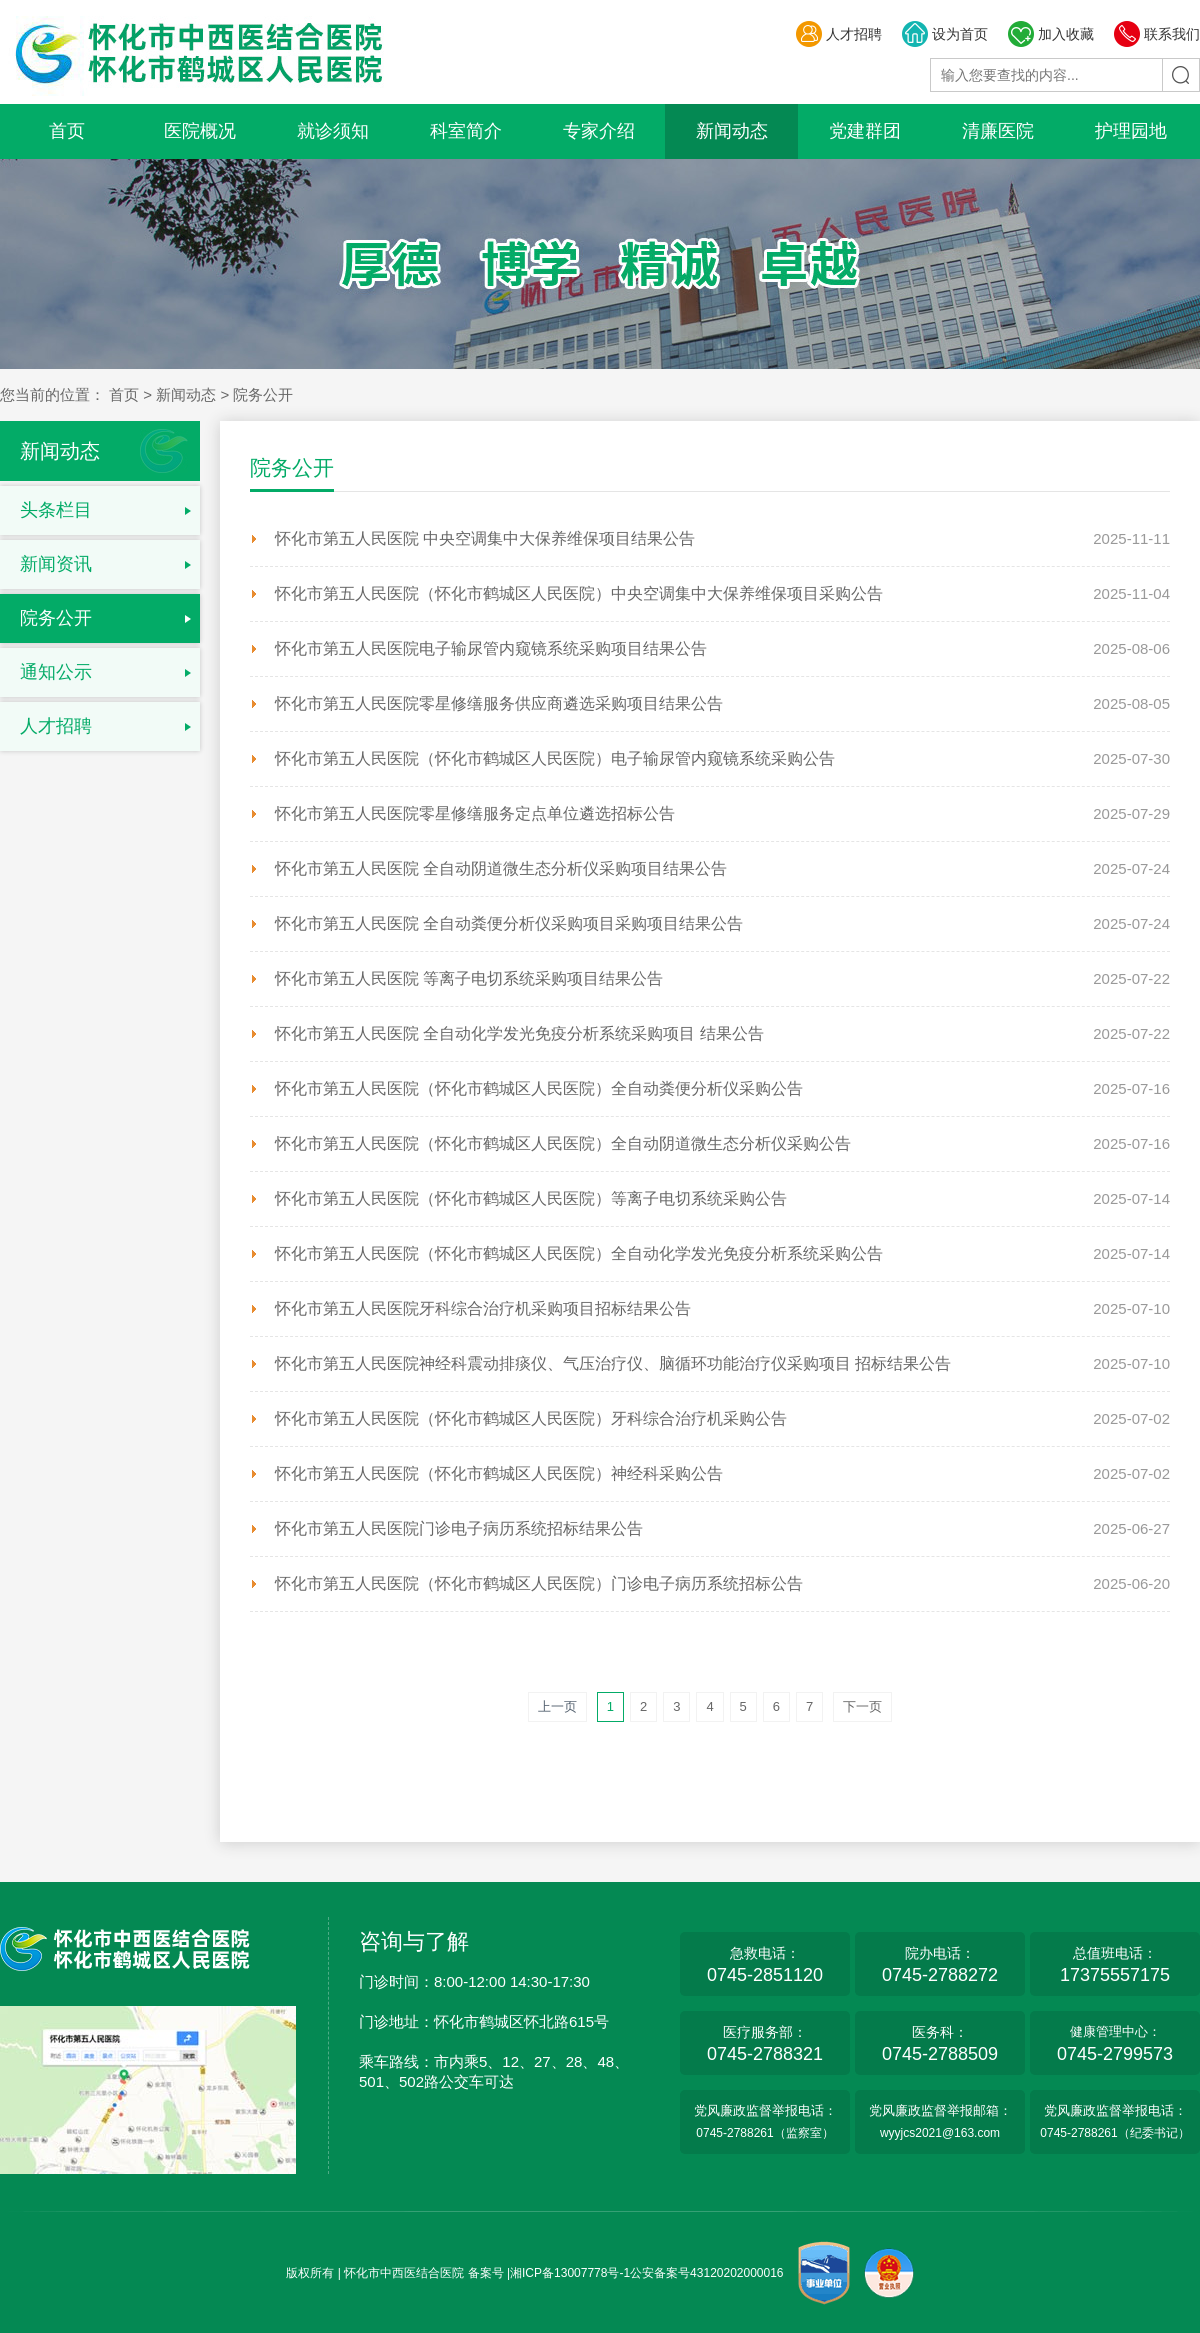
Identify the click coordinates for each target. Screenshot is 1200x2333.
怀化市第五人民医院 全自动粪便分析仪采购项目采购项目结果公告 (509, 923)
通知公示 (56, 672)
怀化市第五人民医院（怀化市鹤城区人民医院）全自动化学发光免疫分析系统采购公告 (579, 1253)
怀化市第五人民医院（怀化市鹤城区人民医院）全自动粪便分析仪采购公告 (539, 1088)
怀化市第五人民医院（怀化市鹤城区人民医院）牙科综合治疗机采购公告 (531, 1418)
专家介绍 (599, 131)
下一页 (862, 1706)
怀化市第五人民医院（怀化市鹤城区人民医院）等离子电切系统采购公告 (531, 1198)
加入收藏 (1050, 34)
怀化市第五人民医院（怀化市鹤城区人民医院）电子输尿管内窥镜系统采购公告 (555, 758)
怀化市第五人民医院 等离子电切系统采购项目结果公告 (469, 978)
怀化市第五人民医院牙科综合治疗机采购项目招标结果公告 (483, 1308)
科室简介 (466, 131)
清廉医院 (998, 131)
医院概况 (200, 131)
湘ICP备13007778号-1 (570, 2273)
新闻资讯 (56, 564)
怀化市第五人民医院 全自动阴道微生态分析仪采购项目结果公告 (501, 868)
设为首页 (944, 34)
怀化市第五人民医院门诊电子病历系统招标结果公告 (459, 1528)
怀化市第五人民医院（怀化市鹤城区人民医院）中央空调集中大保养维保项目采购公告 (579, 593)
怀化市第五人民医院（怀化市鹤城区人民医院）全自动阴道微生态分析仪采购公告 (563, 1143)
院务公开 (56, 618)
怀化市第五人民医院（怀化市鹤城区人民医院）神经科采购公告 (499, 1473)
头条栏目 (56, 510)
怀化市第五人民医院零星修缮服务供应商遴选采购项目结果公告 (499, 703)
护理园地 (1131, 131)
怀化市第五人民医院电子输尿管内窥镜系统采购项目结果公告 (491, 648)
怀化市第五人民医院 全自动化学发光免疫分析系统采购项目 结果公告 (519, 1033)
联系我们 (1156, 34)
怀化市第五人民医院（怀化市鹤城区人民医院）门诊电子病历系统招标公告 (539, 1583)
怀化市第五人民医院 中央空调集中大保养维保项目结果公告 (485, 538)
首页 (67, 131)
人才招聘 (838, 34)
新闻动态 (732, 131)
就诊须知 (333, 131)
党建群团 (865, 131)
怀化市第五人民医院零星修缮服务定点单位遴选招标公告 (475, 813)
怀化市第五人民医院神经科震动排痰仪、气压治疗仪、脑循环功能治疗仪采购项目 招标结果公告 (613, 1363)
